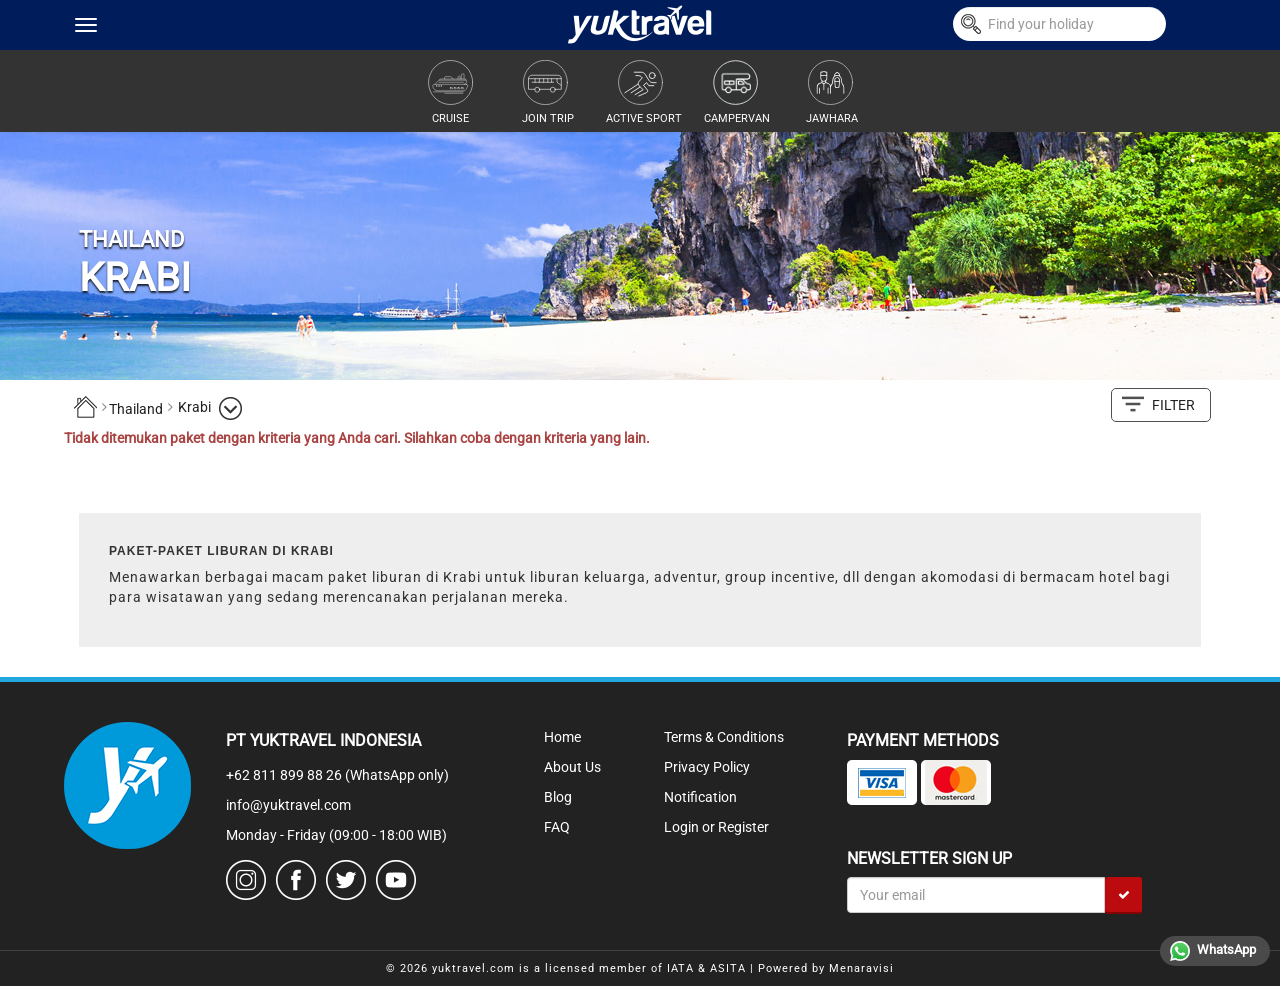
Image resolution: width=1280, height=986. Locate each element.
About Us (572, 767)
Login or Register (716, 827)
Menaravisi (861, 968)
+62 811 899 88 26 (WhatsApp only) (337, 775)
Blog (558, 797)
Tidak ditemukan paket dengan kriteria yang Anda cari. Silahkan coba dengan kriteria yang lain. (357, 438)
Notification (700, 797)
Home (562, 737)
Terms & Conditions (724, 737)
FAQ (557, 827)
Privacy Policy (707, 767)
